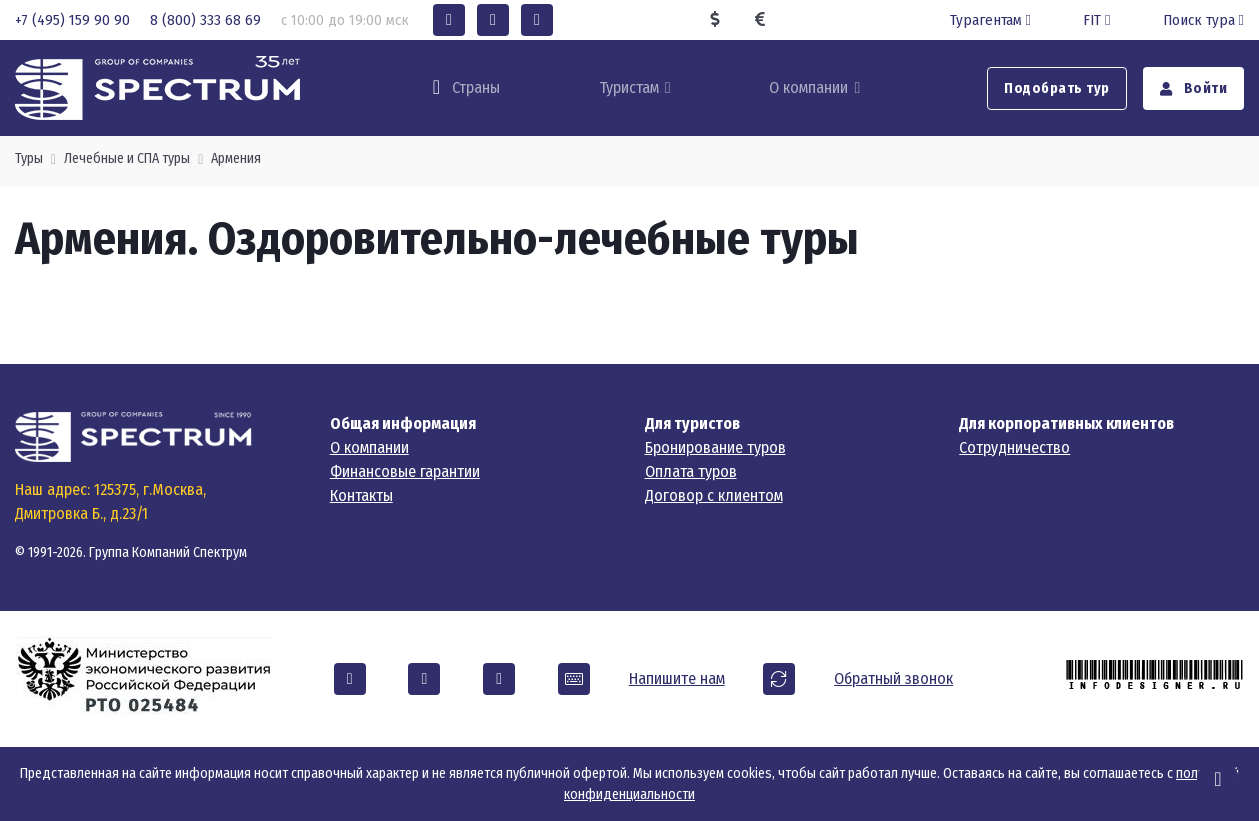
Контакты (361, 495)
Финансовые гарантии (405, 471)
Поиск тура (1203, 20)
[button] (449, 20)
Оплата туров (691, 471)
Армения (236, 158)
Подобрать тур (1057, 88)
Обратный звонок (893, 678)
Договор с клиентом (714, 495)
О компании (808, 87)
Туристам (629, 87)
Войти (1194, 88)
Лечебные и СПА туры (127, 158)
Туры (29, 158)
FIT (1098, 20)
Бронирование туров (715, 447)
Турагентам (992, 20)
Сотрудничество (1014, 447)
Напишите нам (677, 678)
